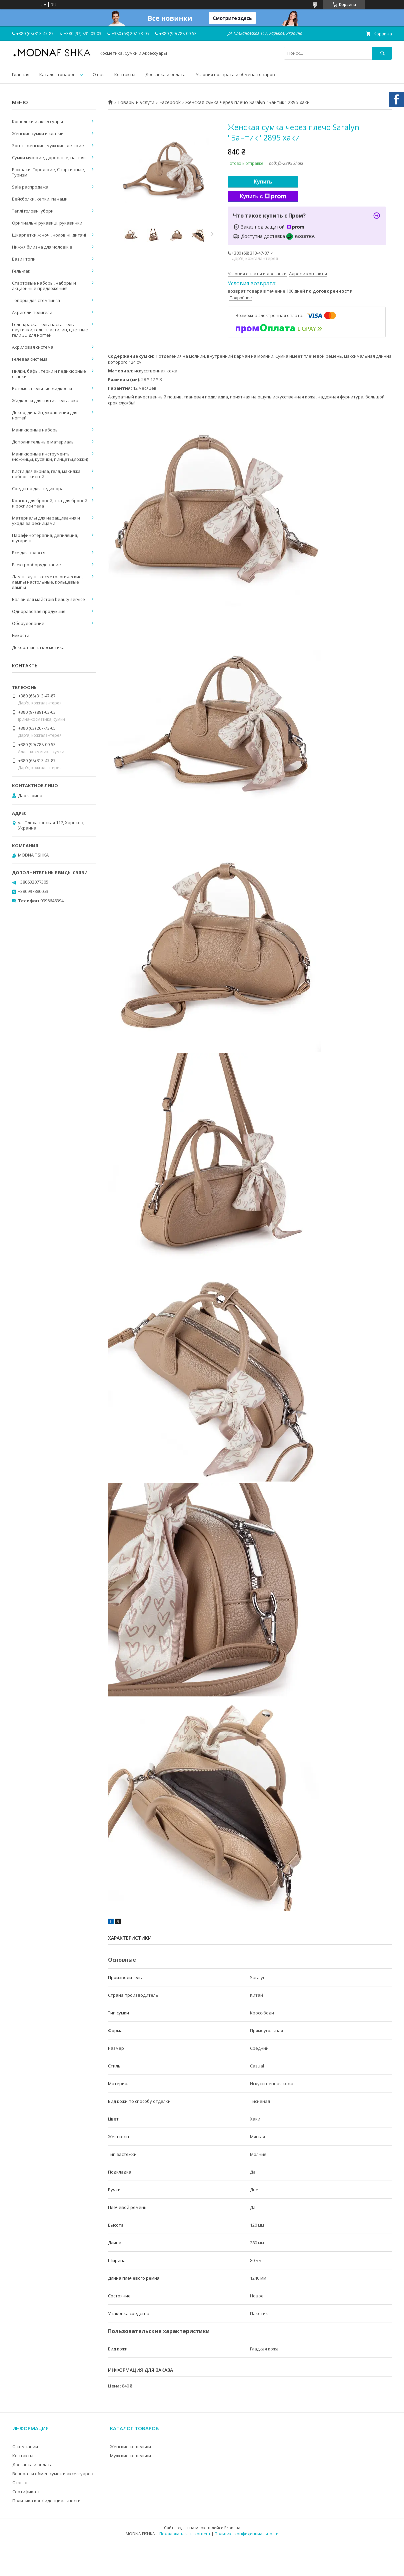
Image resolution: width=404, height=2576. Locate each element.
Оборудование (28, 623)
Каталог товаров (57, 74)
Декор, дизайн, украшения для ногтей (44, 415)
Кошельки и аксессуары (37, 121)
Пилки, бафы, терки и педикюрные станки (49, 373)
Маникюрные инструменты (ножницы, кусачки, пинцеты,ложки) (50, 456)
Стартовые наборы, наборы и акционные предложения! (44, 285)
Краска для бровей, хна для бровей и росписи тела (49, 503)
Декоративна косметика (38, 647)
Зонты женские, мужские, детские (48, 145)
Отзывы (21, 2483)
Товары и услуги (135, 102)
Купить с (263, 197)
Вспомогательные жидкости (42, 388)
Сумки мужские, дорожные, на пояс (49, 157)
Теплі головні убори (33, 211)
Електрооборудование (36, 565)
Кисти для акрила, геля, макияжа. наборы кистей (47, 473)
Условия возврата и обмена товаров (235, 74)
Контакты (124, 74)
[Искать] (382, 53)
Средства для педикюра (38, 489)
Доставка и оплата (165, 74)
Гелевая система (30, 359)
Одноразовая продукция (38, 611)
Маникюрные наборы (35, 430)
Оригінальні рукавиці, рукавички (47, 223)
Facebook (170, 102)
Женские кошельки (130, 2447)
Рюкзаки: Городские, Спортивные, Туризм (48, 172)
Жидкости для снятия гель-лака (45, 400)
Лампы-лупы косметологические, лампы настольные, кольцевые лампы (47, 582)
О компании (25, 2447)
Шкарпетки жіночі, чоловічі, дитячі (49, 235)
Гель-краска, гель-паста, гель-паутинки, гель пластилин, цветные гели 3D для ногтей (50, 329)
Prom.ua (232, 2528)
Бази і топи (24, 259)
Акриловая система (32, 347)
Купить (263, 182)
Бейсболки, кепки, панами (40, 199)
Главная (20, 74)
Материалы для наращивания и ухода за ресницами (46, 520)
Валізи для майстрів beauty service (48, 599)
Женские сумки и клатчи (38, 133)
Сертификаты (27, 2492)
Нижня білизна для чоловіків (42, 247)
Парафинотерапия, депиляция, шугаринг (45, 538)
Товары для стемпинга (36, 300)
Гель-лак (21, 271)
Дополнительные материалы (43, 442)
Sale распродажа (30, 187)
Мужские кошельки (130, 2456)
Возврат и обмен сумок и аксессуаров (52, 2474)
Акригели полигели (32, 312)
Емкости (20, 635)
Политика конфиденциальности (46, 2501)
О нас (98, 74)
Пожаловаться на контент (184, 2534)
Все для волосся (28, 553)
